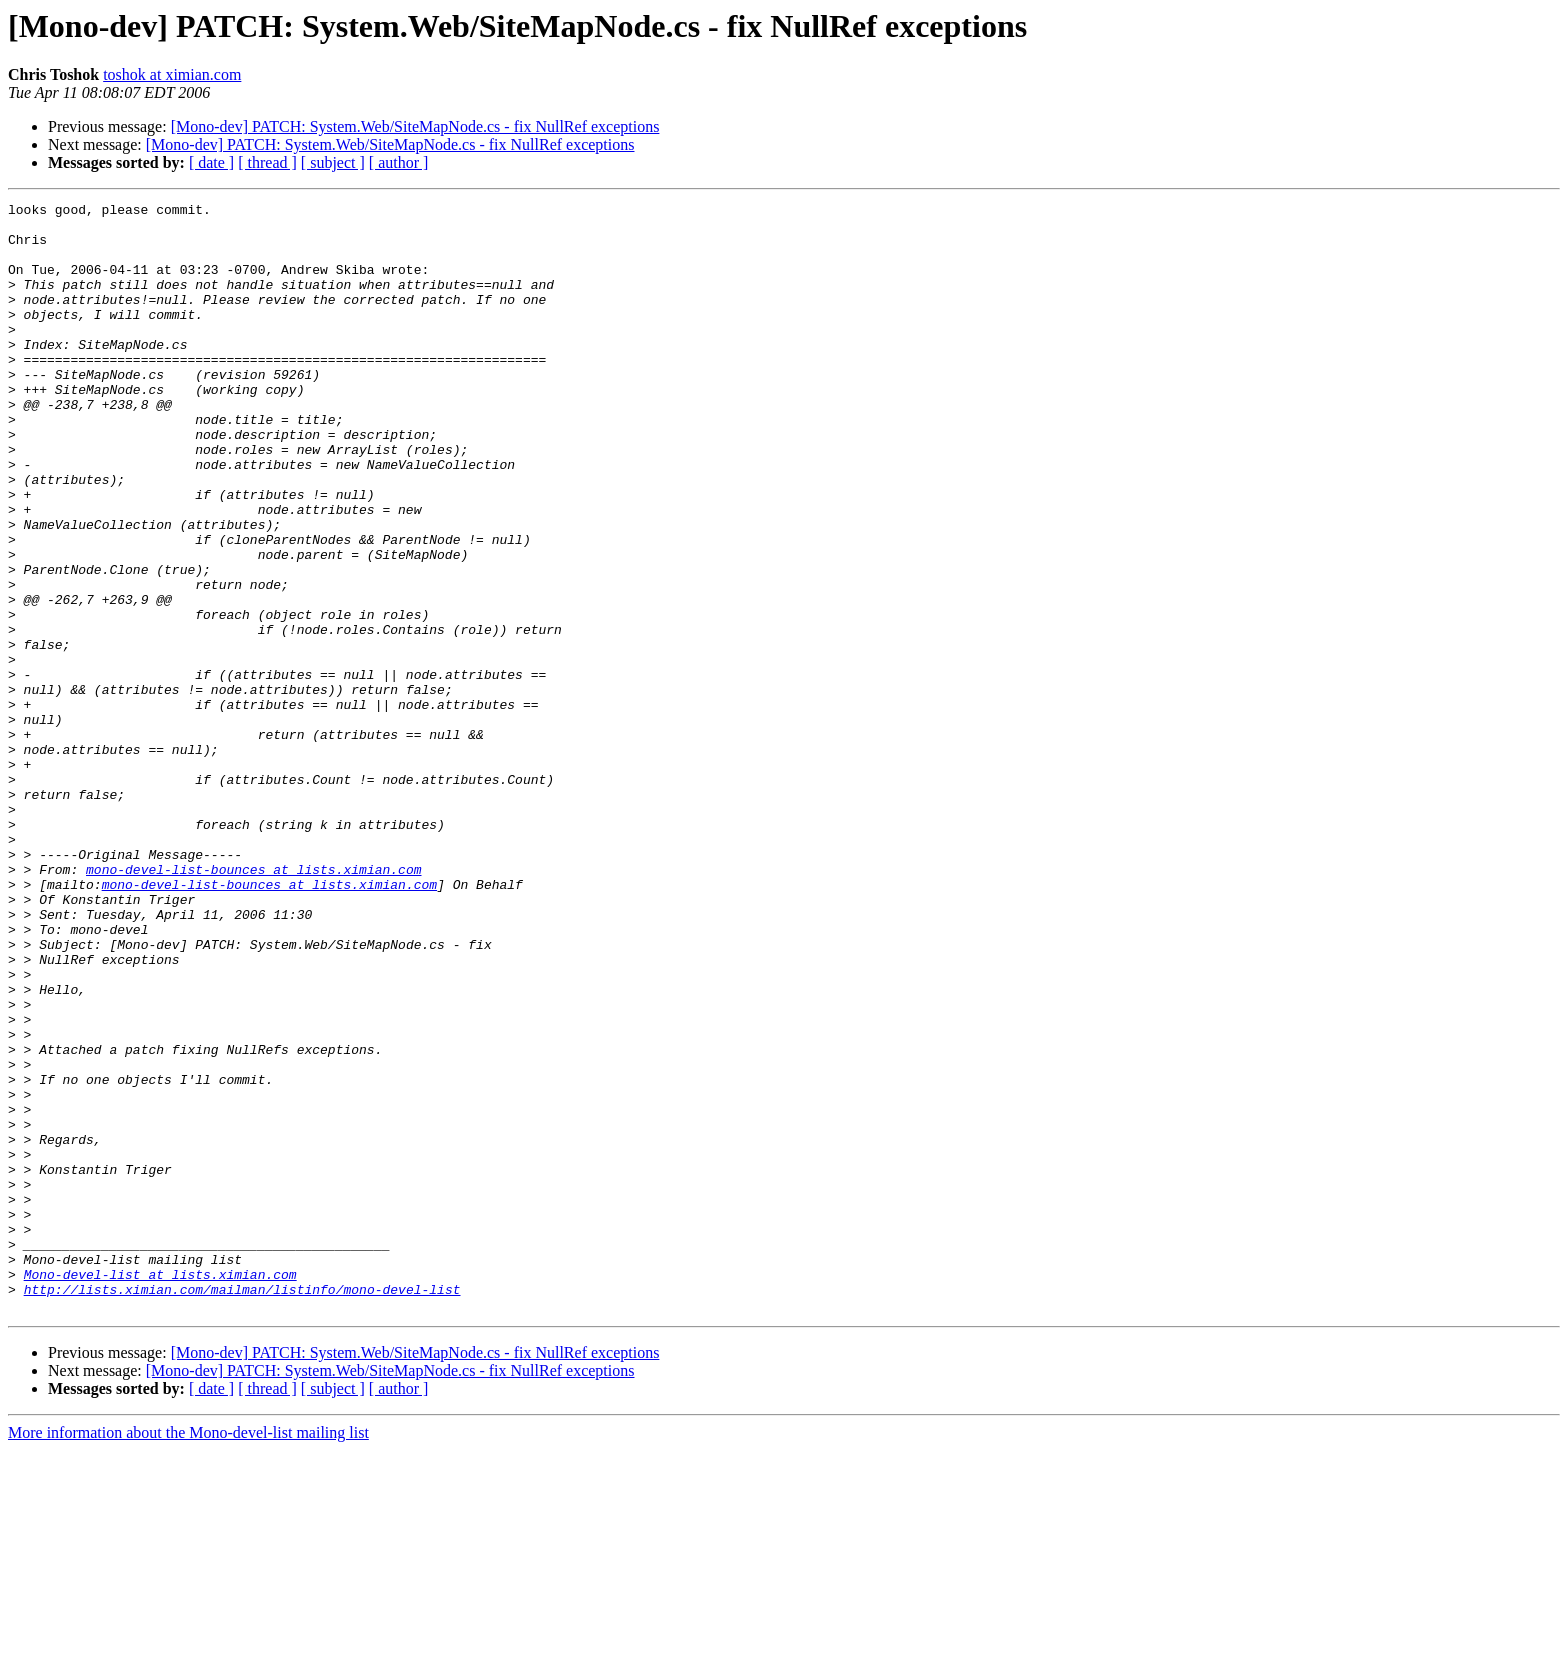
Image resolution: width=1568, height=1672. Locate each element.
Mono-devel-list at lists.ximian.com (160, 1490)
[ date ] (211, 162)
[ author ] (399, 162)
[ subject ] (333, 162)
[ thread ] (267, 162)
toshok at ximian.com (172, 74)
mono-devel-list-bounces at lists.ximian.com (253, 1004)
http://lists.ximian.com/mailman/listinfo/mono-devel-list (242, 1508)
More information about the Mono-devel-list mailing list (188, 1654)
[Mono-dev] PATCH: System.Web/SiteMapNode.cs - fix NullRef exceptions (415, 126)
